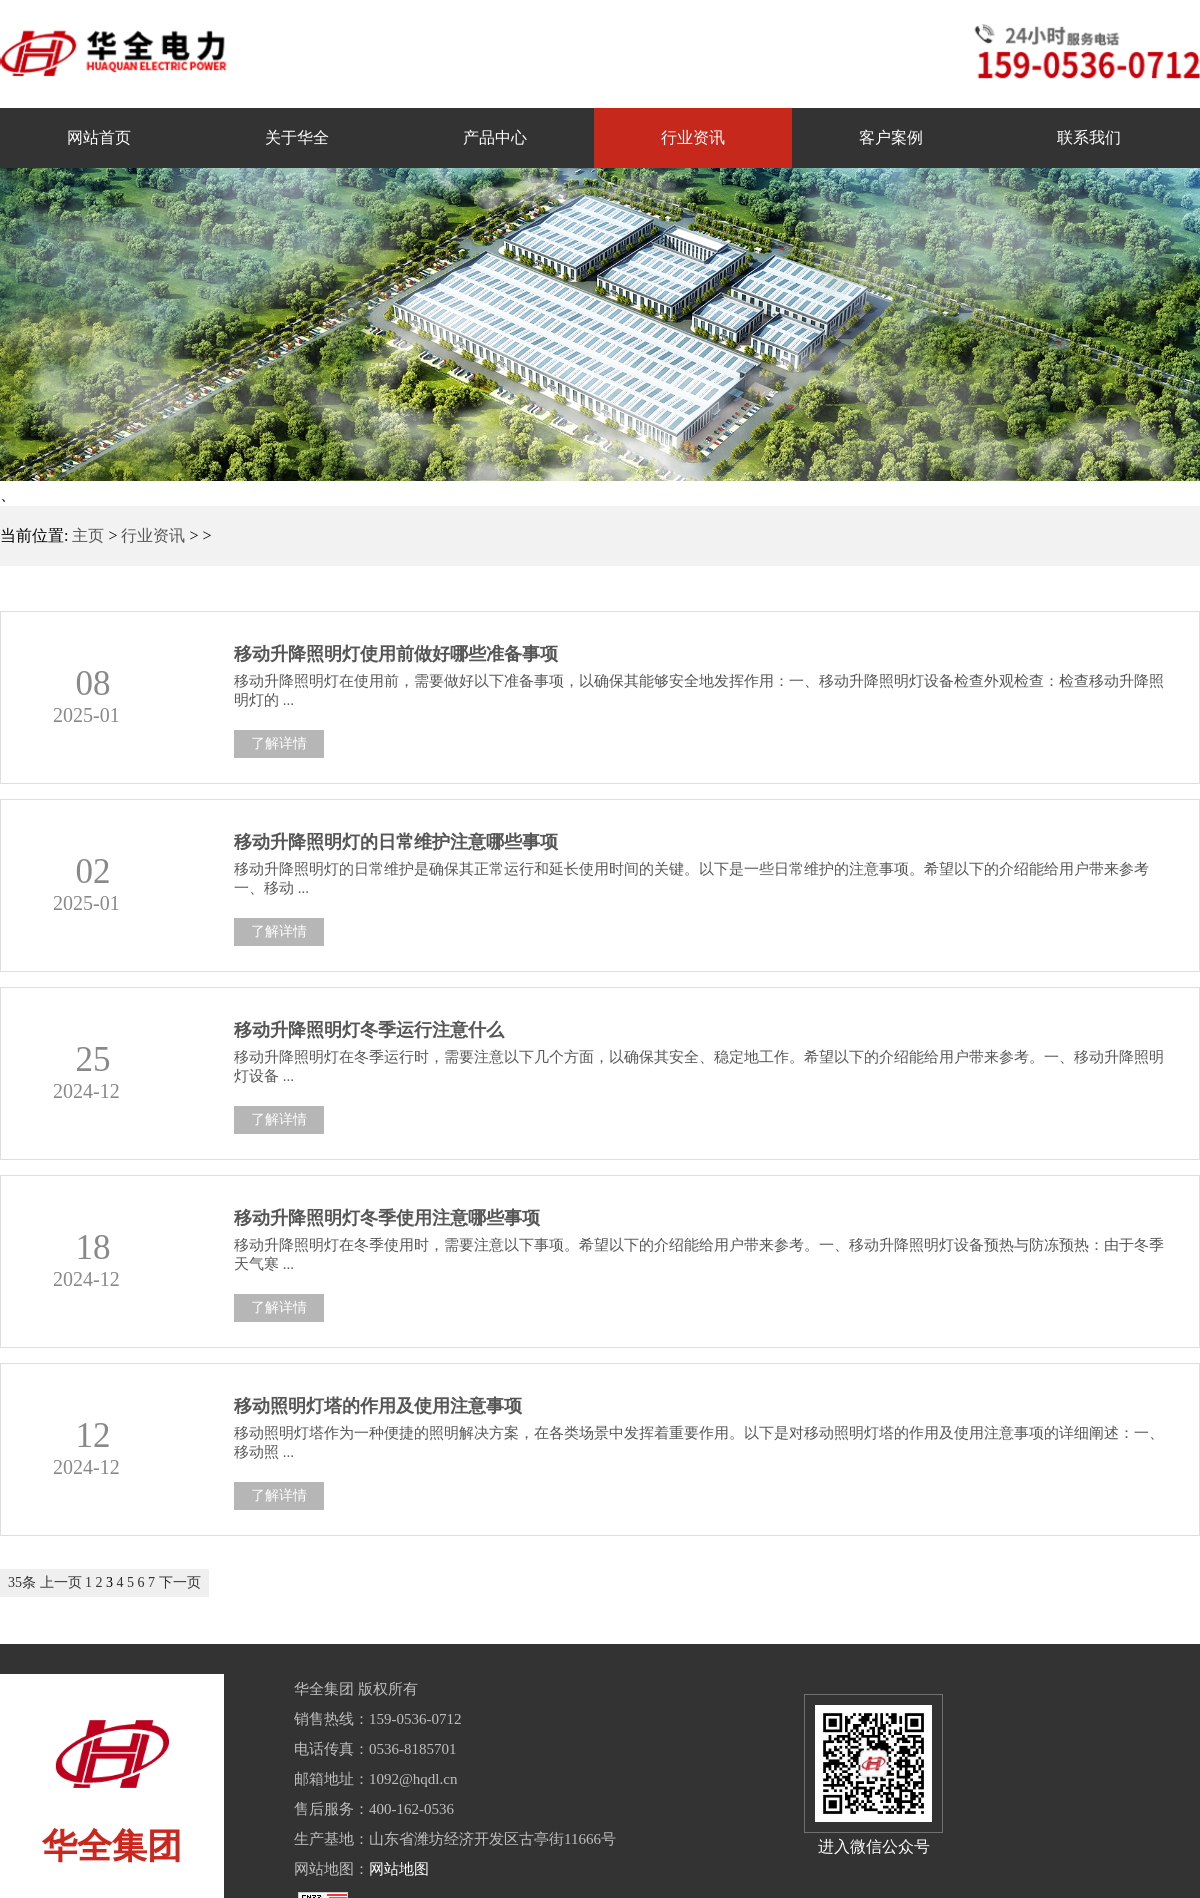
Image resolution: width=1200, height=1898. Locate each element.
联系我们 (1089, 137)
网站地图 (399, 1869)
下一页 (180, 1582)
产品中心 (495, 137)
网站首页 (99, 137)
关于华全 (297, 137)
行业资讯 (693, 137)
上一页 (61, 1582)
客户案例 (891, 137)
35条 (22, 1582)
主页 (88, 535)
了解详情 (279, 743)
